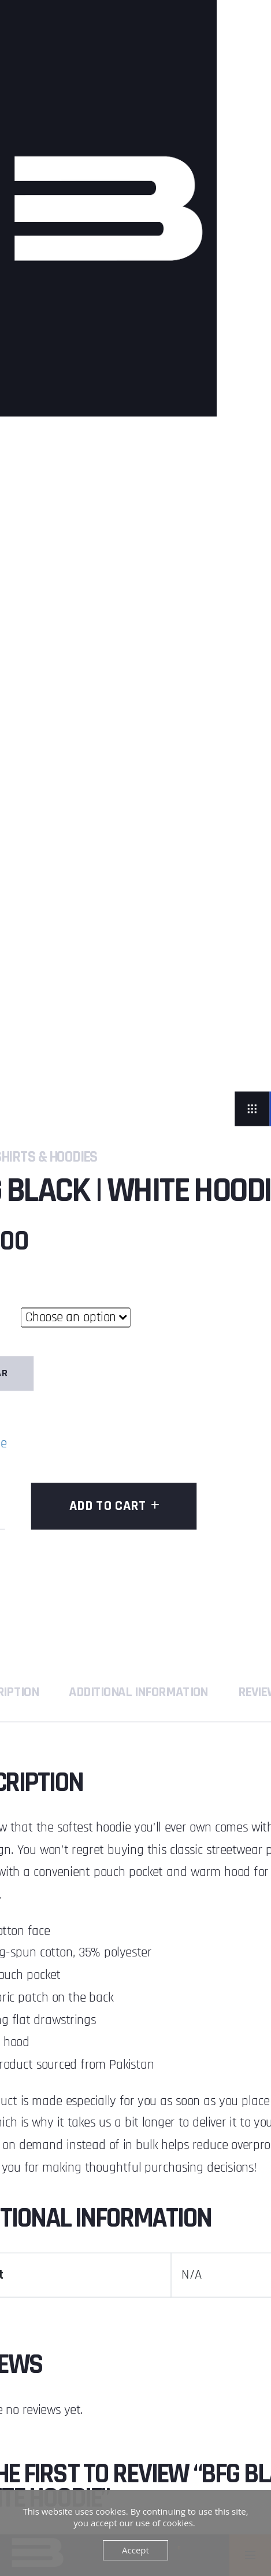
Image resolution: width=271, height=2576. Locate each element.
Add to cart (108, 1506)
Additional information (138, 1692)
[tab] (138, 1692)
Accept (135, 2550)
